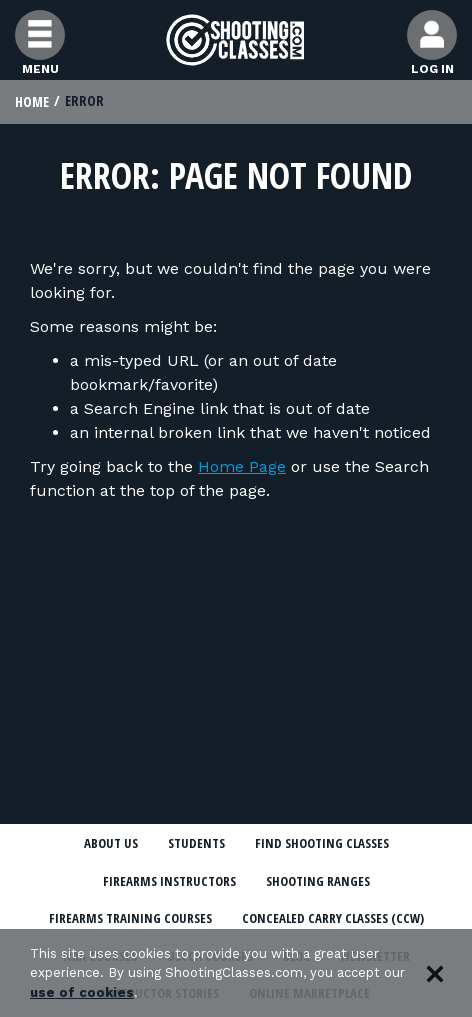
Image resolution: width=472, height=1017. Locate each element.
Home (32, 101)
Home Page (242, 466)
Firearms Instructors (169, 881)
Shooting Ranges (318, 881)
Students (196, 843)
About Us (111, 843)
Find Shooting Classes (322, 843)
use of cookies (82, 992)
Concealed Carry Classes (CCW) (333, 918)
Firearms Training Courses (130, 918)
